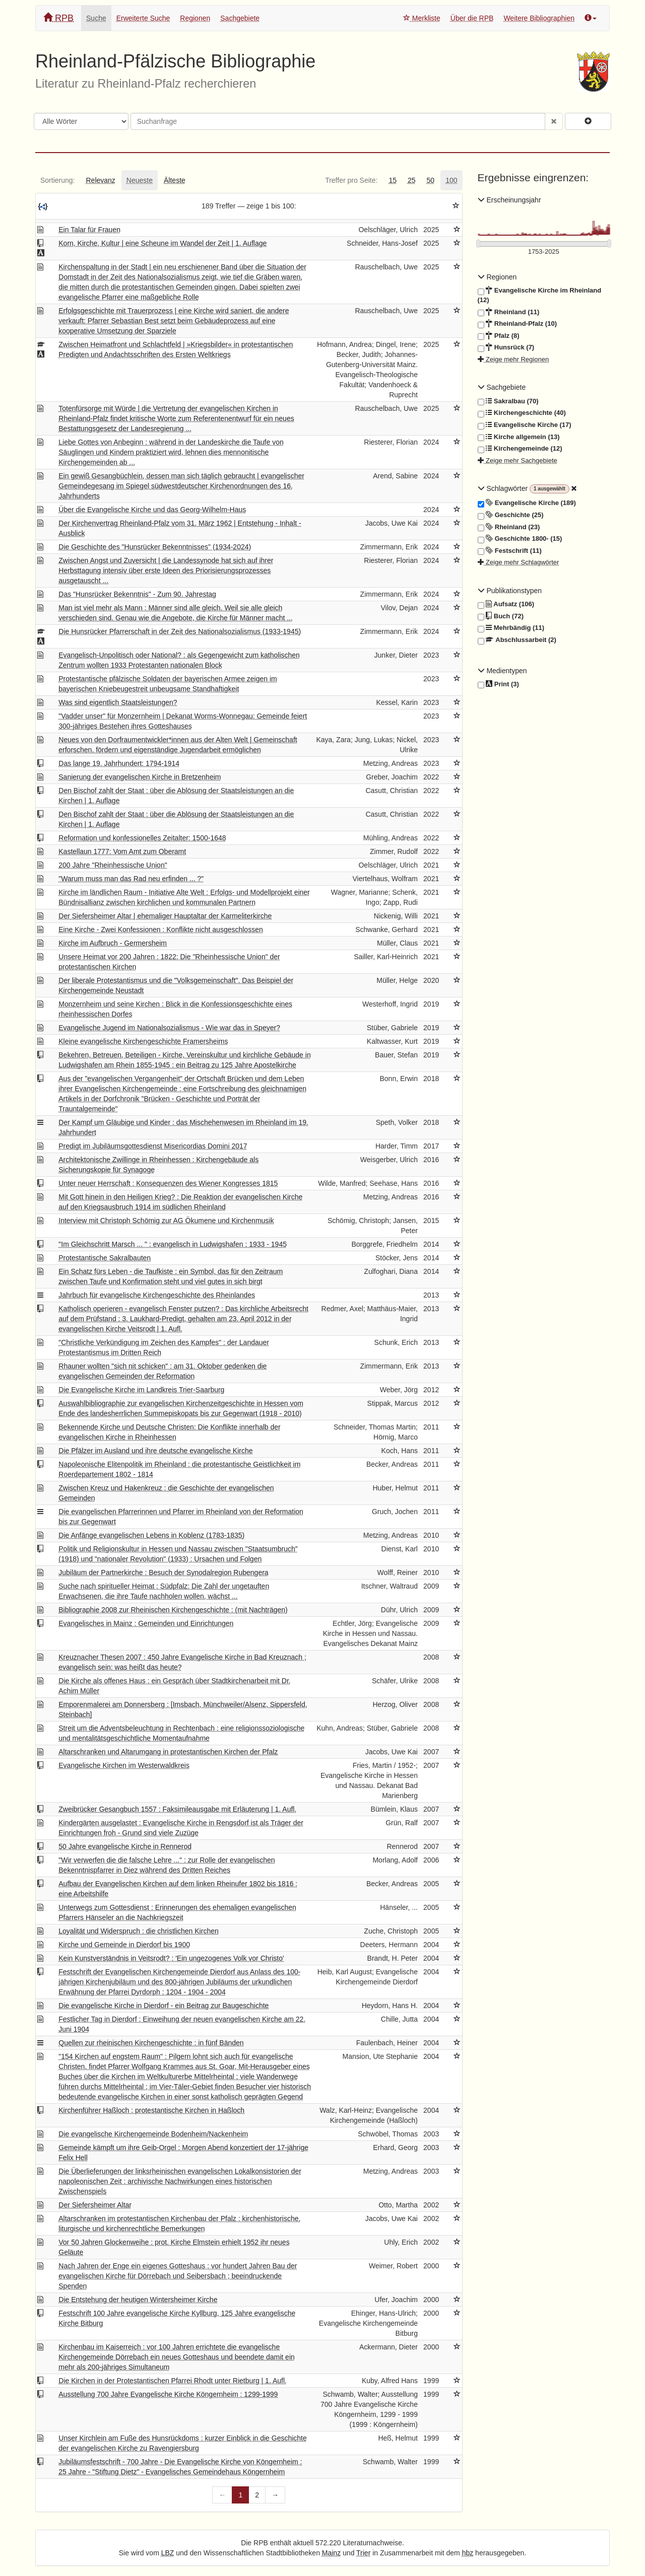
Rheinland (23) (509, 527)
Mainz (331, 2553)
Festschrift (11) (510, 550)
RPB (58, 18)
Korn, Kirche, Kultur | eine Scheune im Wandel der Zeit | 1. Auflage (162, 243)
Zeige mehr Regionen (513, 359)
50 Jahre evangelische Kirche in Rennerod (124, 1846)
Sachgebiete (240, 18)
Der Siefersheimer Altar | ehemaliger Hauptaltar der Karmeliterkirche (165, 916)
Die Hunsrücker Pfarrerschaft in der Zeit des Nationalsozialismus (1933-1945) (179, 631)
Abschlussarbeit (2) (517, 640)
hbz (468, 2553)
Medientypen (502, 671)
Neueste (139, 180)
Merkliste (421, 18)
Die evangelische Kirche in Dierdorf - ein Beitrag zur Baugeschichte (163, 2005)
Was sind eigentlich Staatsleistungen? (117, 702)
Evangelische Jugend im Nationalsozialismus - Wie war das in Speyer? (169, 1028)
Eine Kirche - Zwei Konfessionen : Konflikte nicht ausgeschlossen (160, 929)
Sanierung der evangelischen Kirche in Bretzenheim (139, 777)
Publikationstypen (510, 591)
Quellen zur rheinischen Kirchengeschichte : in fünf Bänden (150, 2043)
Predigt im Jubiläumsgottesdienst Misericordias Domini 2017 (152, 1146)
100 (451, 180)
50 (431, 180)
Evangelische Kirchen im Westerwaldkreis (123, 1765)
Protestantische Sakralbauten (104, 1258)
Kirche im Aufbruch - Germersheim (112, 943)
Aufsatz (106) (506, 604)
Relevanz (100, 180)
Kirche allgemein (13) (519, 437)
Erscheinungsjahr (509, 200)
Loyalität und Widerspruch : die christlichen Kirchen (138, 1931)
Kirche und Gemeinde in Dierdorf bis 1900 (124, 1945)
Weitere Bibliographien (538, 18)
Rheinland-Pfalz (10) (517, 323)
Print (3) (498, 684)
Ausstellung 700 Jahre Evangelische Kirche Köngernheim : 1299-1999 (168, 2394)
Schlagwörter (504, 488)
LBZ (167, 2553)
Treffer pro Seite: (351, 180)
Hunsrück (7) (506, 347)
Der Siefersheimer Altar (95, 2205)
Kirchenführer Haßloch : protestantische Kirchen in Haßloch (151, 2110)
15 (393, 180)
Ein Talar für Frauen (89, 230)
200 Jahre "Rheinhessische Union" (112, 865)
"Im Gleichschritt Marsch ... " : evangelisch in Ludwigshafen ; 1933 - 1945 (172, 1244)
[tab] (57, 180)
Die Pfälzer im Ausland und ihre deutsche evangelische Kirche (155, 1451)
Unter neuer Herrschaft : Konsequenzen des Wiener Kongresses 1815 (168, 1183)
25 (412, 180)
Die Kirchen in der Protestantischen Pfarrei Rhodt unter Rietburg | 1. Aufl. (172, 2381)
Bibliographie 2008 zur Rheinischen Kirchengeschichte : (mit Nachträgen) (172, 1610)
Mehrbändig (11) (511, 627)
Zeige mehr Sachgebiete (517, 460)
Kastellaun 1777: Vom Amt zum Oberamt (122, 851)
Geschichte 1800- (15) (520, 538)
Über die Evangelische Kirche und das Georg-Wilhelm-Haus (152, 510)
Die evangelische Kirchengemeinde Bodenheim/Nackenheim (153, 2134)
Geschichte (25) (511, 515)
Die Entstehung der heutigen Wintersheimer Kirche (137, 2300)
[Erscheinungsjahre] (544, 252)
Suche (96, 18)
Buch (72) (501, 616)
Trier (363, 2553)
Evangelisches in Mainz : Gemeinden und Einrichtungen (145, 1623)
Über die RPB (472, 18)
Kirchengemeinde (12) (520, 448)
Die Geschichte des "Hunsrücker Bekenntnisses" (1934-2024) (154, 547)
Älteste (174, 180)
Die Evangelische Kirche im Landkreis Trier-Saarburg (141, 1390)
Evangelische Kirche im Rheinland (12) (540, 295)
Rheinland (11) (509, 312)
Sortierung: (57, 180)
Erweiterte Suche (143, 18)
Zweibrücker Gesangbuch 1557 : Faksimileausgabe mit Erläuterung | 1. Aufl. (177, 1809)
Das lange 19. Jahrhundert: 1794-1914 (118, 763)
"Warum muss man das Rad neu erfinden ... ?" (131, 879)
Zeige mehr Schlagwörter (518, 562)
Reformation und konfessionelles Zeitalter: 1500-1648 (142, 838)
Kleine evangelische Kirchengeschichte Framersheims (143, 1041)
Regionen (195, 18)
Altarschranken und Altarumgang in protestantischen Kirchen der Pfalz (168, 1752)
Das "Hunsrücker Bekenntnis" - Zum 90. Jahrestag (137, 594)
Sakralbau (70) (508, 401)
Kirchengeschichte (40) (522, 412)
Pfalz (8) (499, 335)
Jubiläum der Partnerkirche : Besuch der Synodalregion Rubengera (163, 1572)
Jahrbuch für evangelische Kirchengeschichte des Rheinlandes (156, 1295)
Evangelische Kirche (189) (527, 503)
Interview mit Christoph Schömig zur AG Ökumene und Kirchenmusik (166, 1221)
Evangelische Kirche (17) (524, 425)
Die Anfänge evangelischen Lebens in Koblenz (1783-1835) (151, 1535)
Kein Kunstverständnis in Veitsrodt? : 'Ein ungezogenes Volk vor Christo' (171, 1958)
